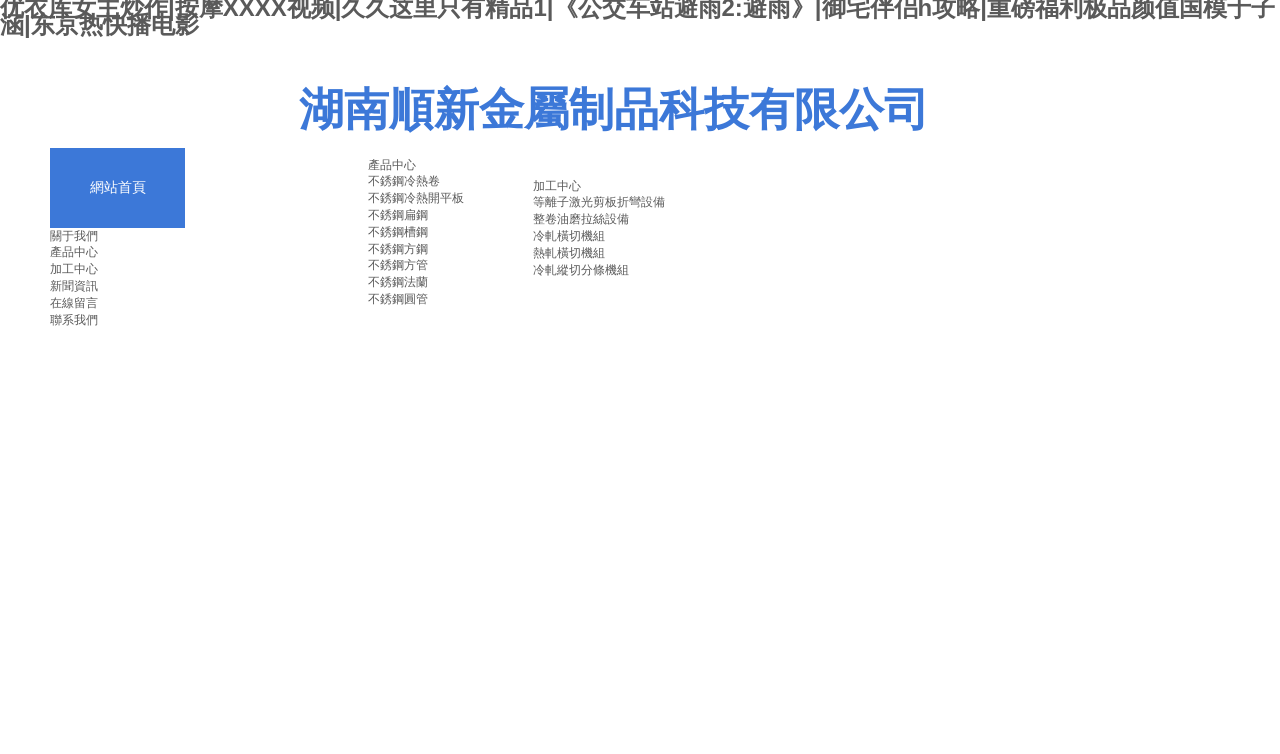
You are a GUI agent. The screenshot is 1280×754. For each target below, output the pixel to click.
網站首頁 (118, 187)
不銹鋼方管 (398, 265)
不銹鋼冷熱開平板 (416, 198)
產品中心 (74, 252)
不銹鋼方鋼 (398, 249)
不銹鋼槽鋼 (398, 232)
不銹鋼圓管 (398, 299)
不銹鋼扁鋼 (398, 215)
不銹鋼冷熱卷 (404, 181)
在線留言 (74, 303)
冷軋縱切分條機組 (581, 270)
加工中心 (74, 269)
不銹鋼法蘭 (398, 282)
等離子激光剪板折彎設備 (599, 202)
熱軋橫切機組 (569, 253)
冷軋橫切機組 (569, 236)
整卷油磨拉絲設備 (581, 219)
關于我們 (74, 236)
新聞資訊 (74, 286)
